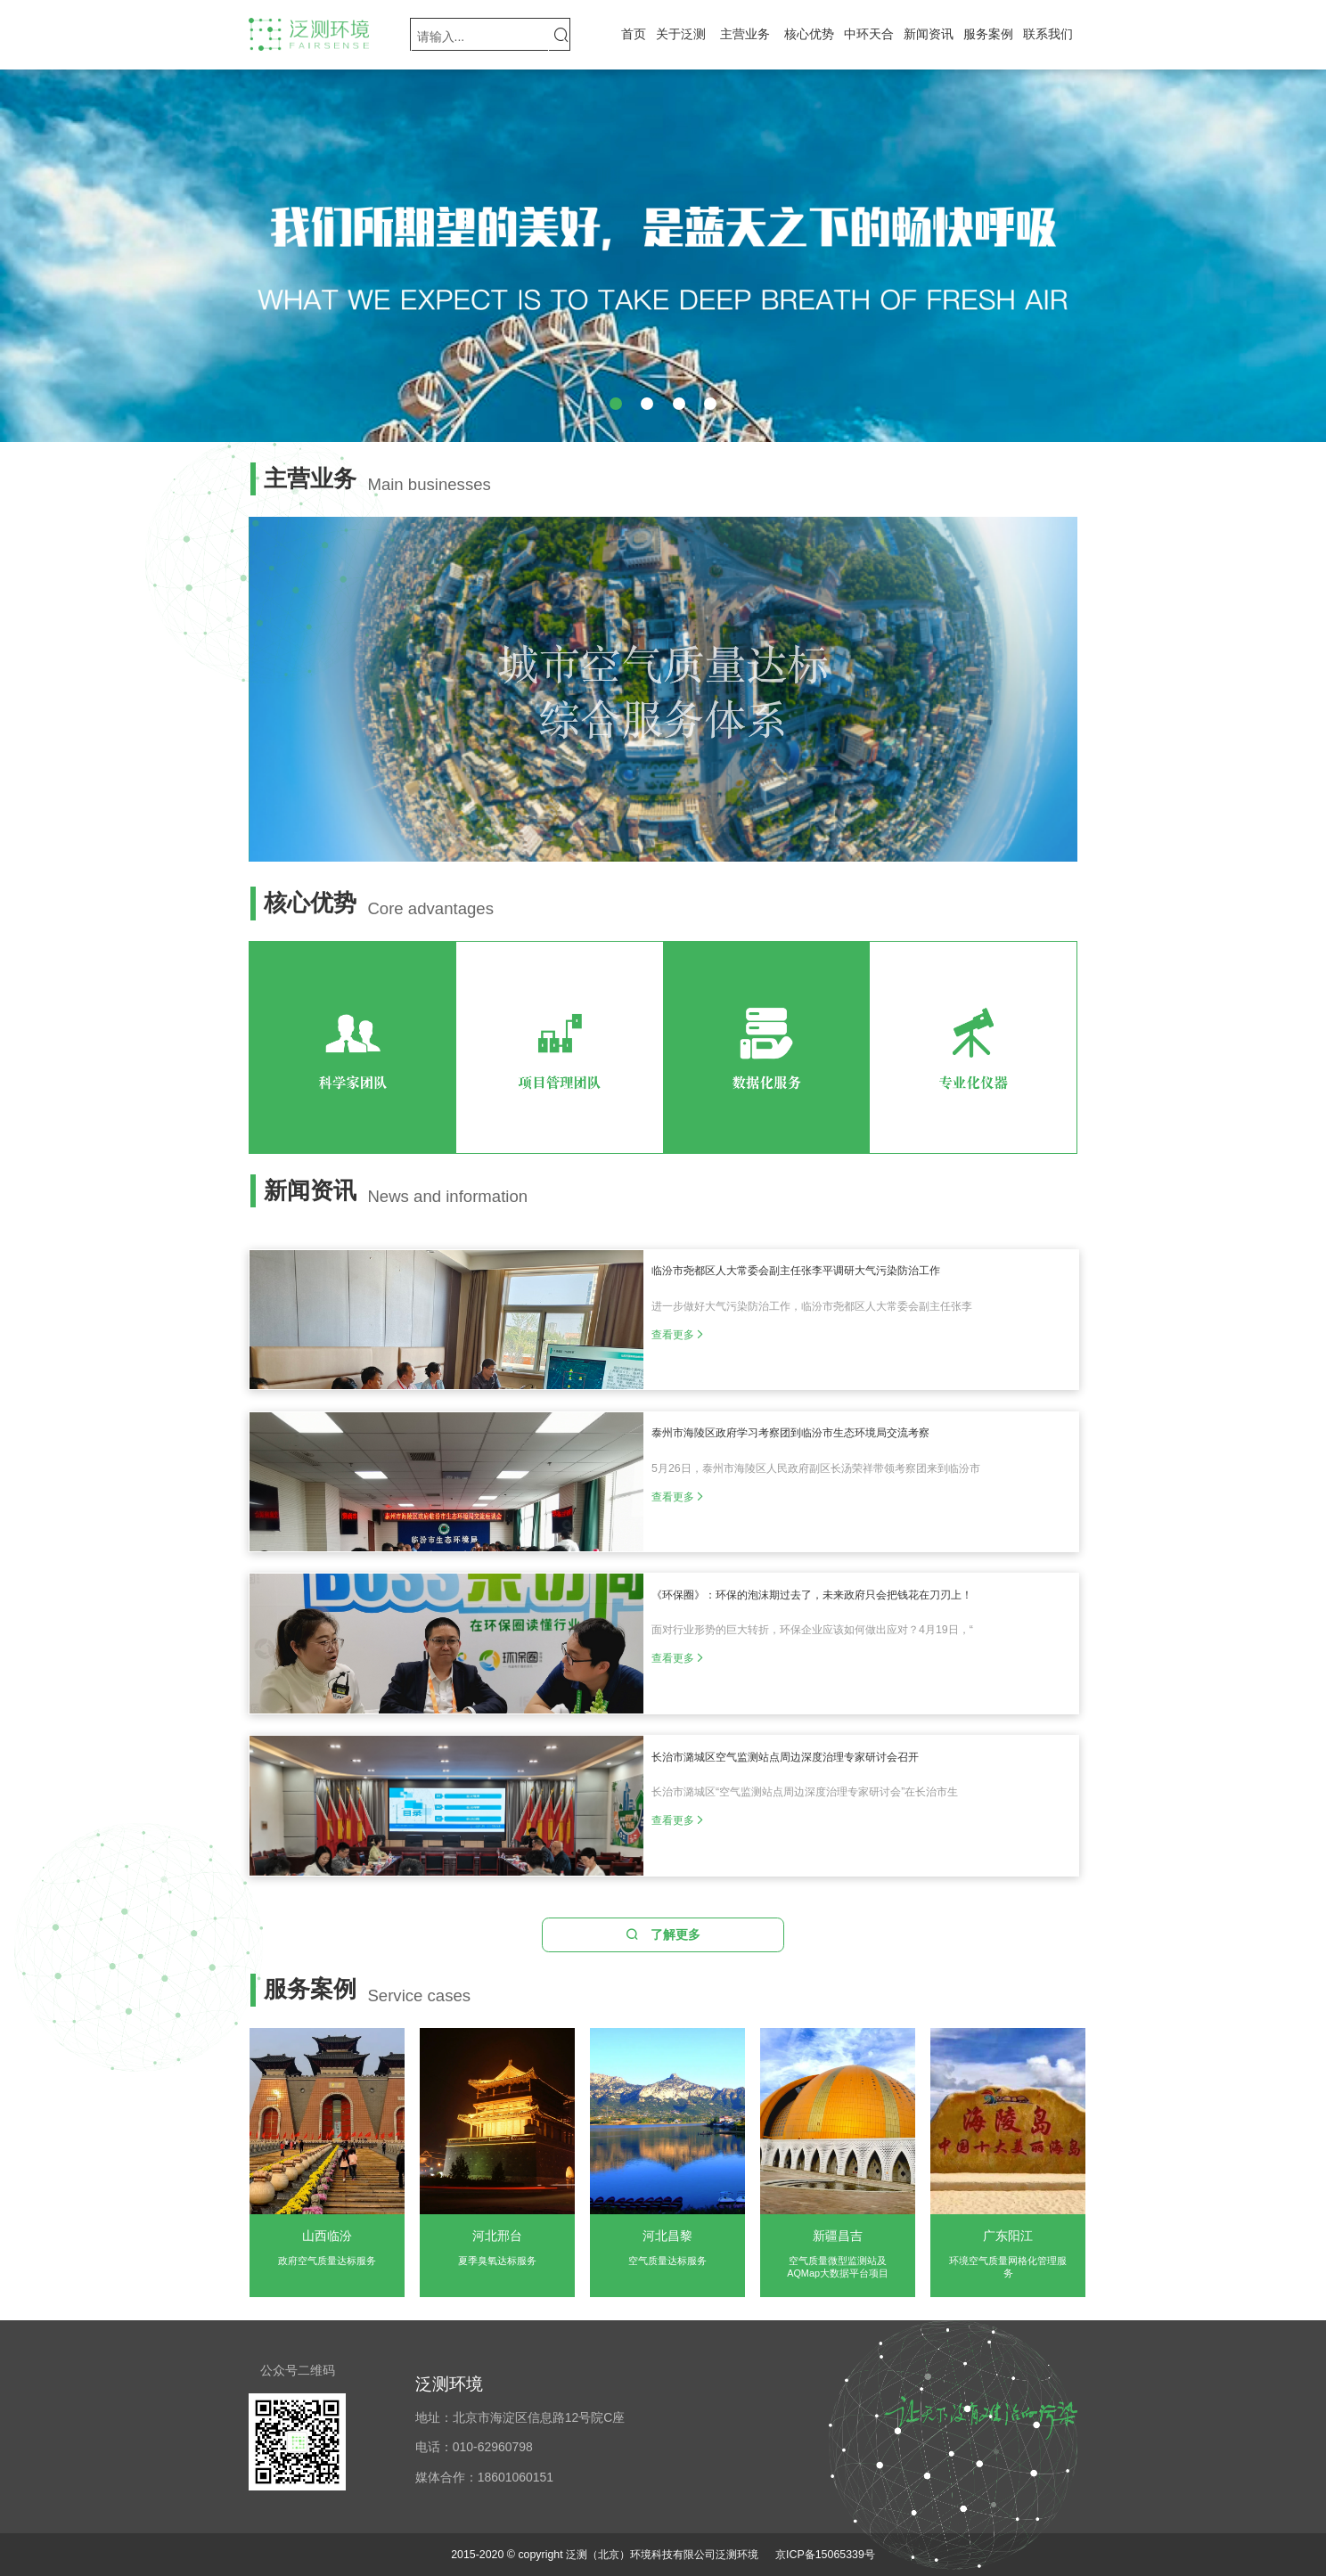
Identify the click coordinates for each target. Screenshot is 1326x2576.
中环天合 (869, 34)
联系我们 (1048, 34)
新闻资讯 (929, 34)
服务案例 (988, 34)
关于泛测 (681, 34)
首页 (633, 34)
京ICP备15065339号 (825, 2554)
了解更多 (663, 1934)
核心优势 (809, 34)
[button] (616, 403)
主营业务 (745, 34)
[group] (663, 256)
